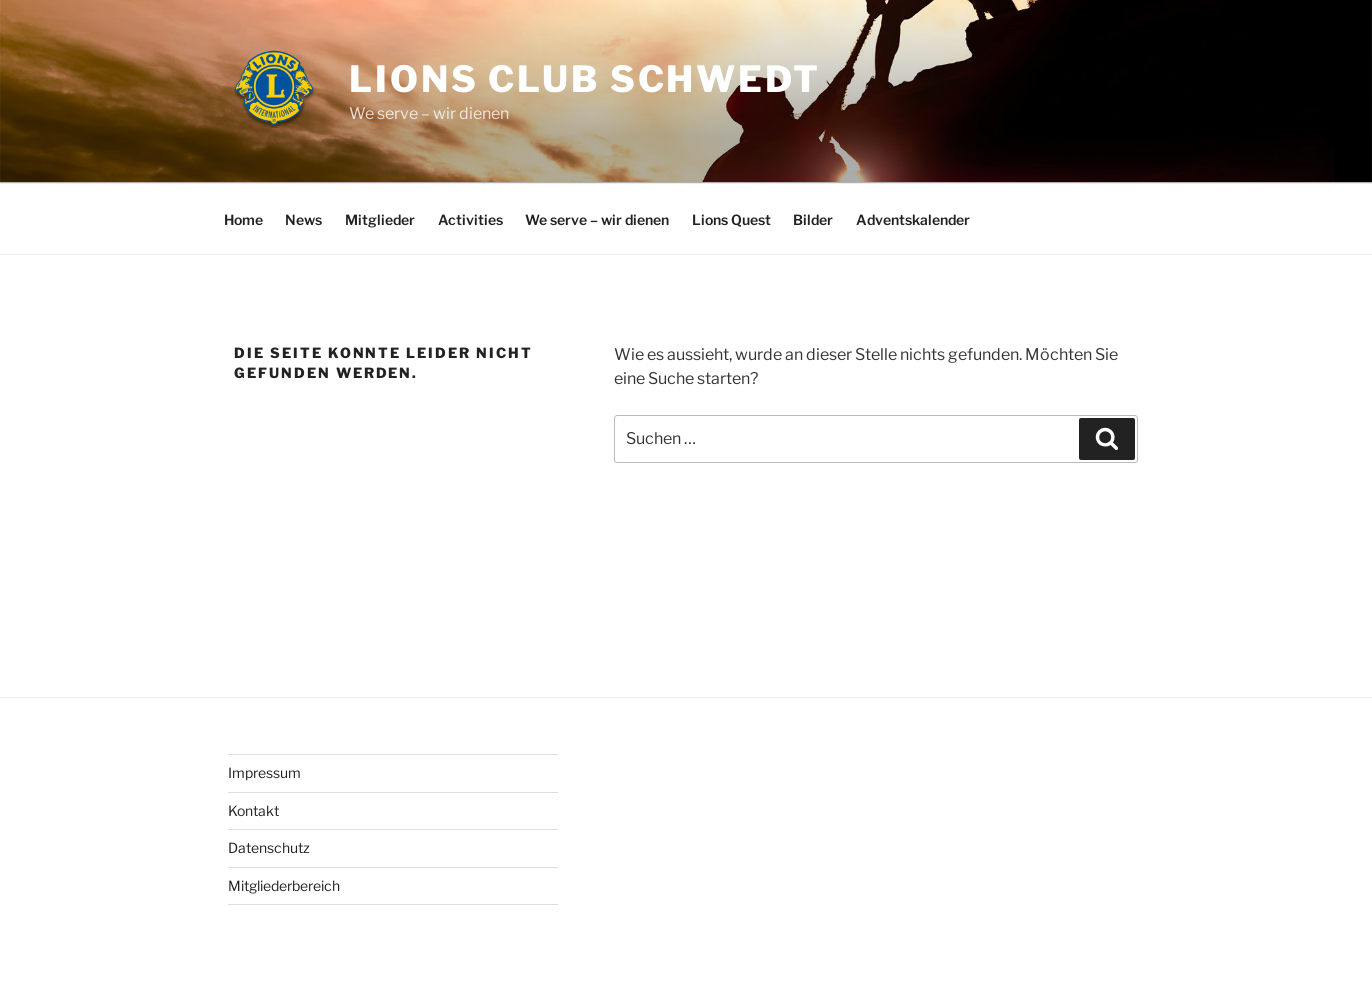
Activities (470, 219)
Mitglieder (380, 219)
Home (243, 219)
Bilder (813, 219)
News (303, 219)
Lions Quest (731, 219)
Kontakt (253, 810)
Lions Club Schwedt (585, 79)
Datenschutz (269, 847)
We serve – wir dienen (597, 219)
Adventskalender (913, 219)
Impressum (264, 772)
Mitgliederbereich (284, 885)
